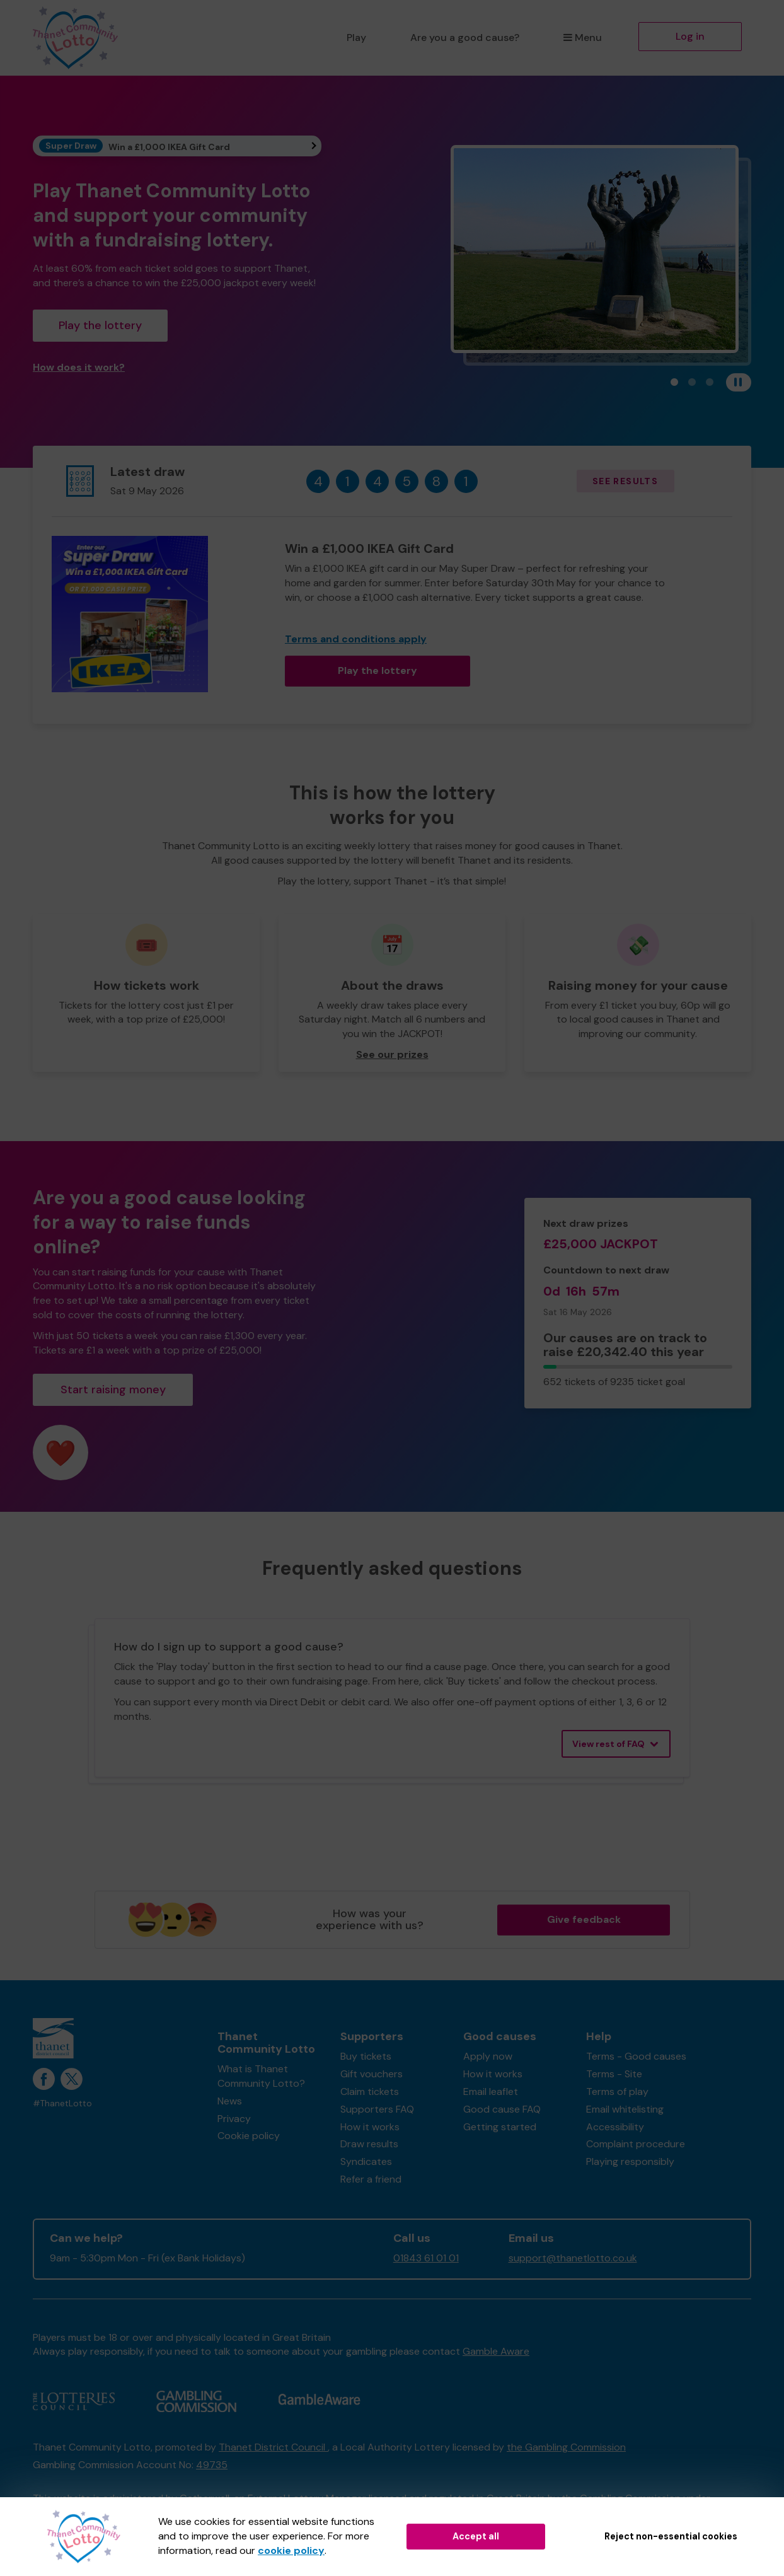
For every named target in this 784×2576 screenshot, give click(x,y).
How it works (370, 2126)
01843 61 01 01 (426, 2258)
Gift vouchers (371, 2073)
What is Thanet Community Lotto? (261, 2076)
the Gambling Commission (566, 2447)
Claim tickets (369, 2091)
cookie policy (291, 2550)
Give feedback (584, 1919)
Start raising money (113, 1389)
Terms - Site (614, 2073)
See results (625, 481)
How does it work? (79, 367)
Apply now (487, 2056)
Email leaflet (490, 2091)
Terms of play (617, 2091)
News (229, 2101)
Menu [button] (582, 37)
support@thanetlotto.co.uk (573, 2258)
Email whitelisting (625, 2109)
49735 (212, 2464)
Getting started (499, 2126)
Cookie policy (248, 2135)
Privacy (234, 2118)
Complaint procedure (635, 2143)
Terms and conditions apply (356, 639)
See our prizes (392, 1054)
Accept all (476, 2536)
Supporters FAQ (377, 2109)
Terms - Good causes (636, 2056)
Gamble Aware (496, 2351)
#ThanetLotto (62, 2103)
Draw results (369, 2143)
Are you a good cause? (464, 37)
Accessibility (615, 2126)
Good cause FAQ (502, 2109)
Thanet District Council (273, 2447)
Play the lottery (100, 325)
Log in (690, 36)
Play (356, 37)
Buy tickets (365, 2056)
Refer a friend (370, 2179)
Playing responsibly (630, 2161)
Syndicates (366, 2161)
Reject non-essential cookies (670, 2536)
